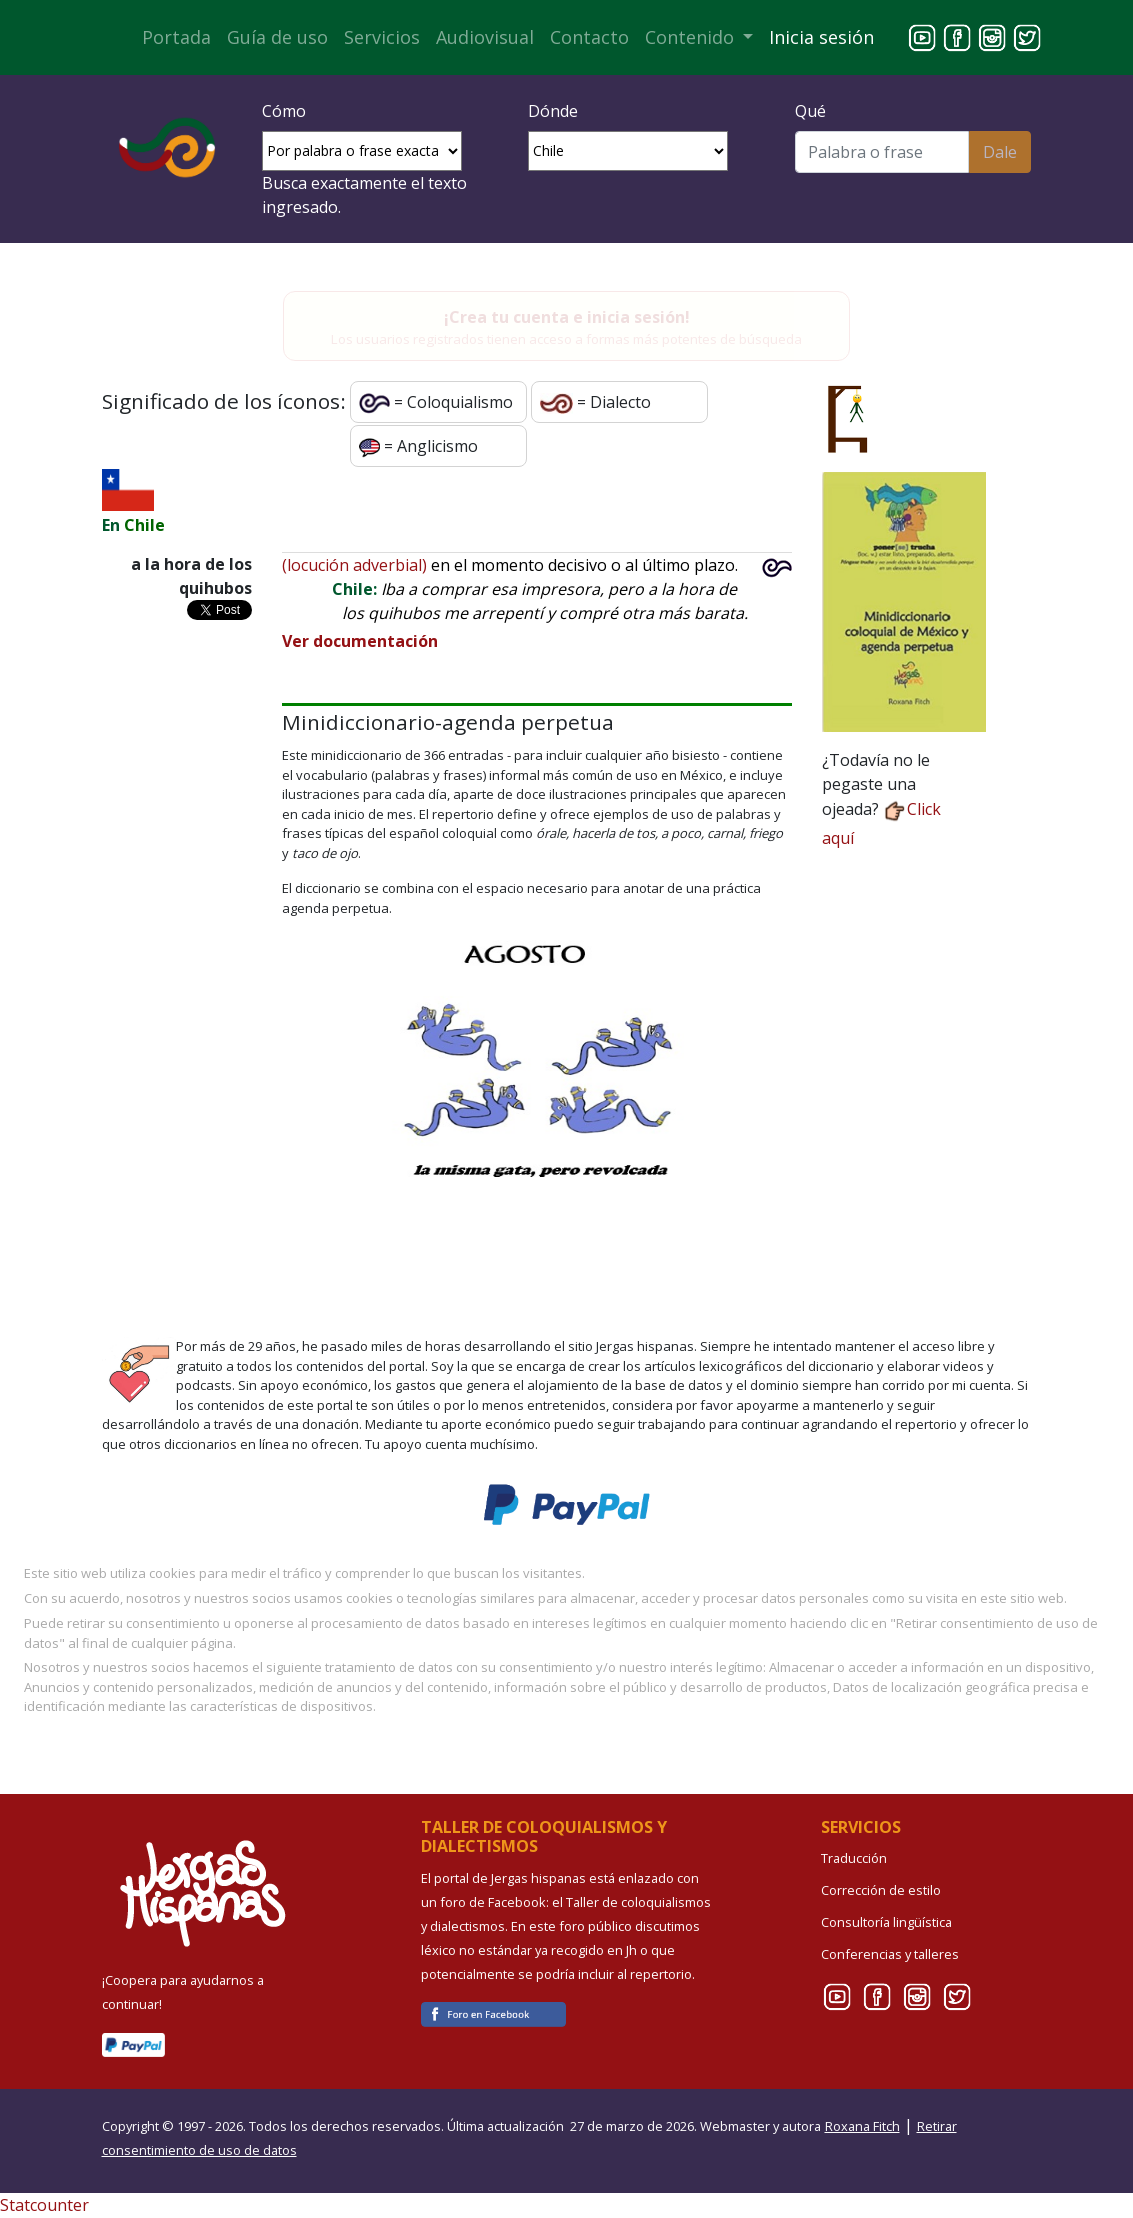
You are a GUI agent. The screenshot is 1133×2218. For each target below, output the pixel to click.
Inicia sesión (821, 37)
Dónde (553, 111)
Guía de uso (277, 37)
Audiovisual (485, 37)
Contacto (589, 37)
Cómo (284, 111)
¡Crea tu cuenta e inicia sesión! (567, 317)
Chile (144, 525)
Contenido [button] (692, 37)
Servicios (382, 37)
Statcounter (44, 2205)
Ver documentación (360, 641)
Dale (1000, 152)
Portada (176, 37)
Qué (810, 111)
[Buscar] (882, 152)
